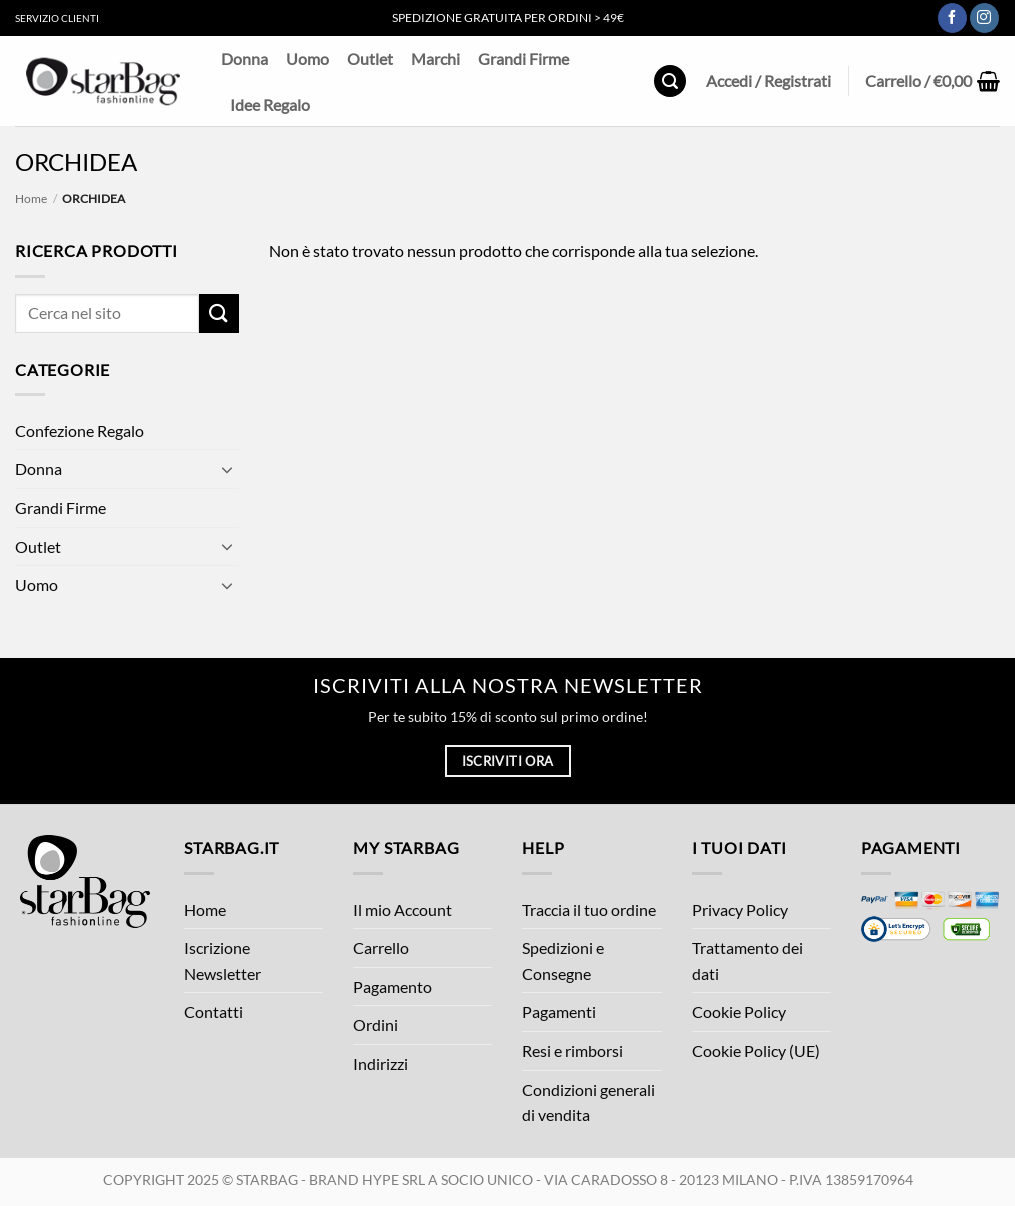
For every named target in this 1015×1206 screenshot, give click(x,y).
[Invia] (219, 313)
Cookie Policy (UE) (756, 1050)
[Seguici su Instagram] (984, 18)
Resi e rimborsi (572, 1050)
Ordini (375, 1024)
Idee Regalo (270, 104)
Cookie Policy (739, 1011)
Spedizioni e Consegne (563, 960)
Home (31, 198)
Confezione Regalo (79, 430)
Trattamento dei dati (747, 960)
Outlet (370, 58)
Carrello (381, 947)
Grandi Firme (523, 58)
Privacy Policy (740, 909)
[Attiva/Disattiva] (227, 469)
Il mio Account (402, 909)
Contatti (213, 1011)
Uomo (307, 58)
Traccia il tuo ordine (589, 909)
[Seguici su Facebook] (952, 18)
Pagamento (392, 986)
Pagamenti (559, 1011)
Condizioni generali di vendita (588, 1102)
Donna (244, 58)
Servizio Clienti (57, 18)
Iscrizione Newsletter (222, 960)
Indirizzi (380, 1063)
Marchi (435, 58)
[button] (670, 81)
